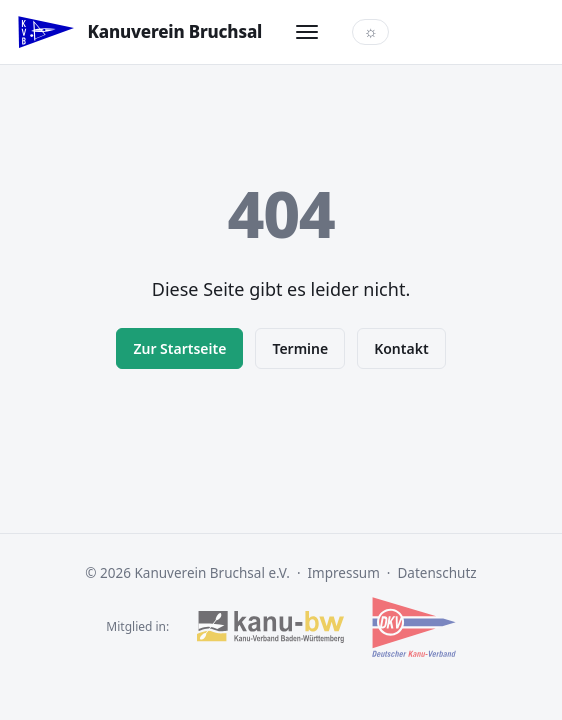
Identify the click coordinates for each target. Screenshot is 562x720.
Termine (300, 348)
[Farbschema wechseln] (370, 32)
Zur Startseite (179, 348)
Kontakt (401, 348)
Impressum (344, 573)
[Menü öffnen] (307, 32)
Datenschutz (437, 573)
